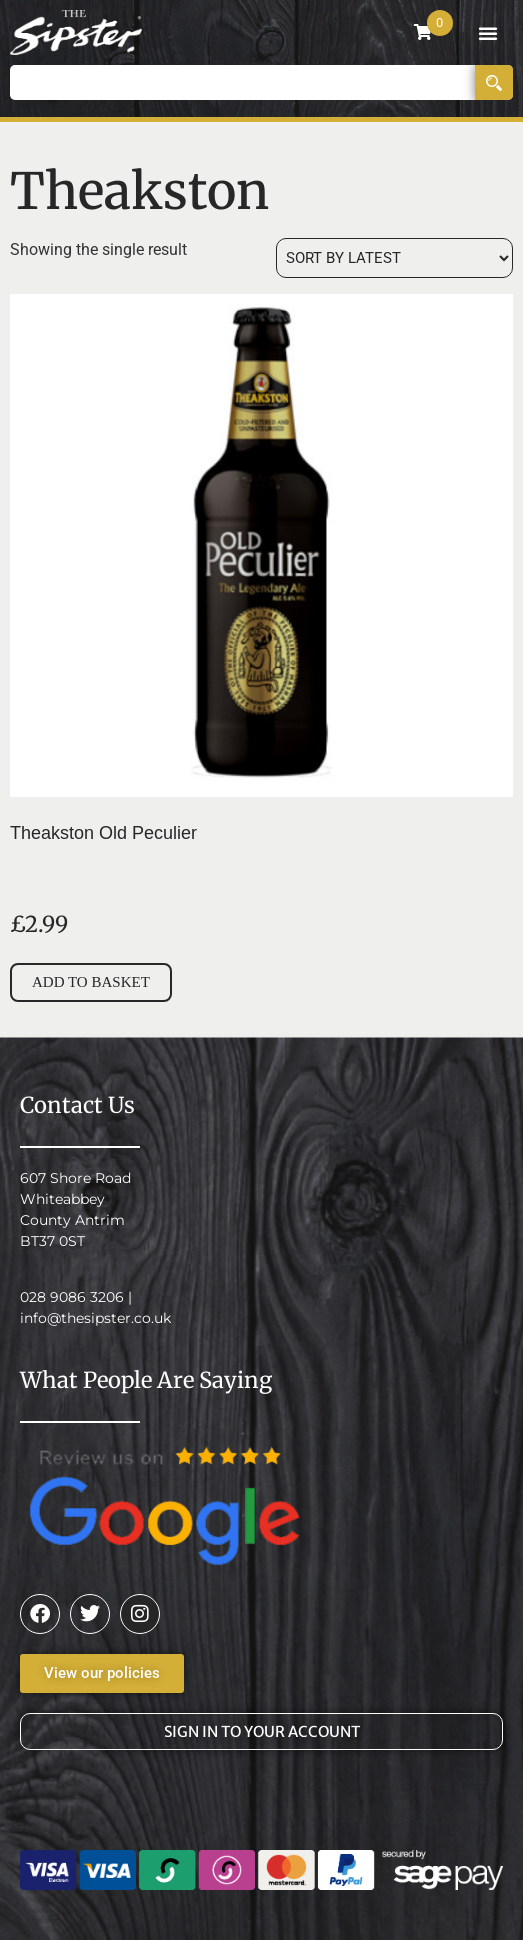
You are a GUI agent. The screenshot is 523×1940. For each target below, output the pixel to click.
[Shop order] (394, 258)
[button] (488, 33)
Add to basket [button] (91, 982)
